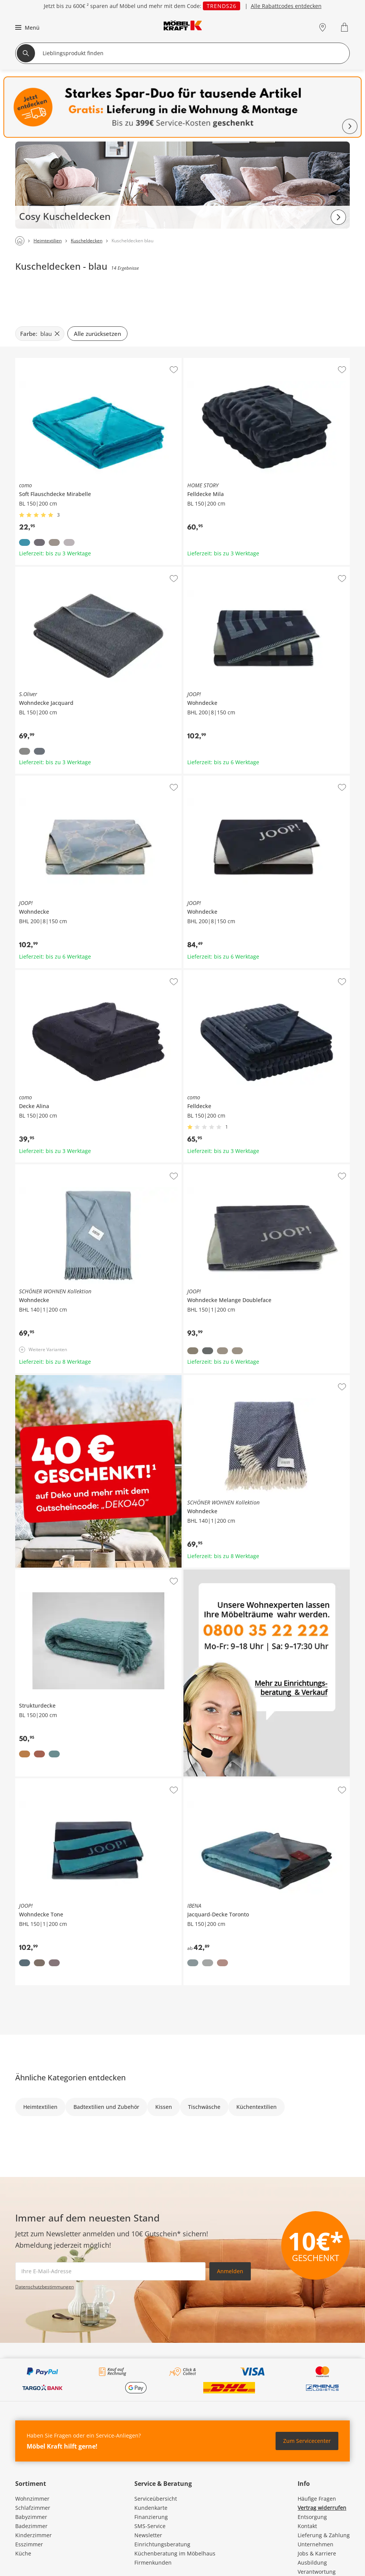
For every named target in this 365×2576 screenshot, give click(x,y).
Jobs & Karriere (317, 2553)
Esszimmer (29, 2544)
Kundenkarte (150, 2507)
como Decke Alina (37, 973)
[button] (26, 27)
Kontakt (307, 2526)
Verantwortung (317, 2571)
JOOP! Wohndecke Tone (45, 1781)
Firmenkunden (153, 2562)
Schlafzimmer (32, 2507)
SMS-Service (150, 2526)
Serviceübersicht (155, 2498)
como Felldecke (202, 973)
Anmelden (230, 2271)
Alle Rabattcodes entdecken (286, 6)
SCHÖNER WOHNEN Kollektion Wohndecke (69, 1167)
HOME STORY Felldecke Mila (219, 361)
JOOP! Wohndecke (206, 570)
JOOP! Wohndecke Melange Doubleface (233, 1167)
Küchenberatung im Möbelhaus (174, 2553)
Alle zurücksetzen (97, 333)
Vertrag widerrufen (322, 2507)
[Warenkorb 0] (345, 27)
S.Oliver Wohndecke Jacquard (53, 570)
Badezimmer (31, 2526)
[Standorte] (322, 27)
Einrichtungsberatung (162, 2544)
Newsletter (148, 2535)
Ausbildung (312, 2562)
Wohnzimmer (32, 2498)
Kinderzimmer (33, 2535)
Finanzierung (151, 2516)
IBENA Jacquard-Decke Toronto (222, 1781)
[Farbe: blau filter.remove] (39, 333)
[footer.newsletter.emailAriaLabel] (110, 2271)
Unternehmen (315, 2544)
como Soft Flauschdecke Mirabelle (58, 361)
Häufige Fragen (317, 2498)
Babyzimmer (31, 2516)
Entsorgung (312, 2516)
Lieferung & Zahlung (324, 2535)
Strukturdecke (33, 1572)
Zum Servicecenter (307, 2440)
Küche (23, 2553)
